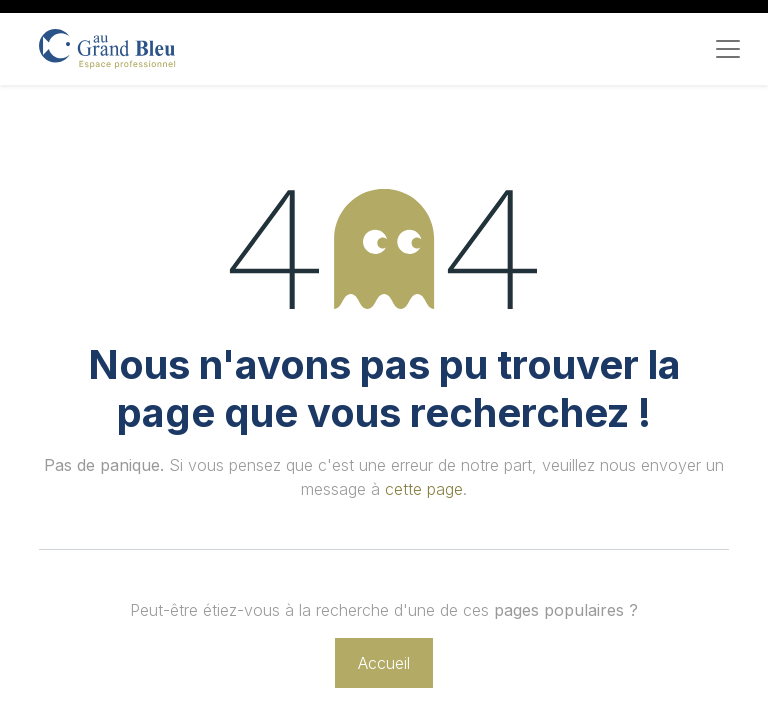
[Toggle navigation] (728, 49)
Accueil (384, 663)
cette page (424, 489)
